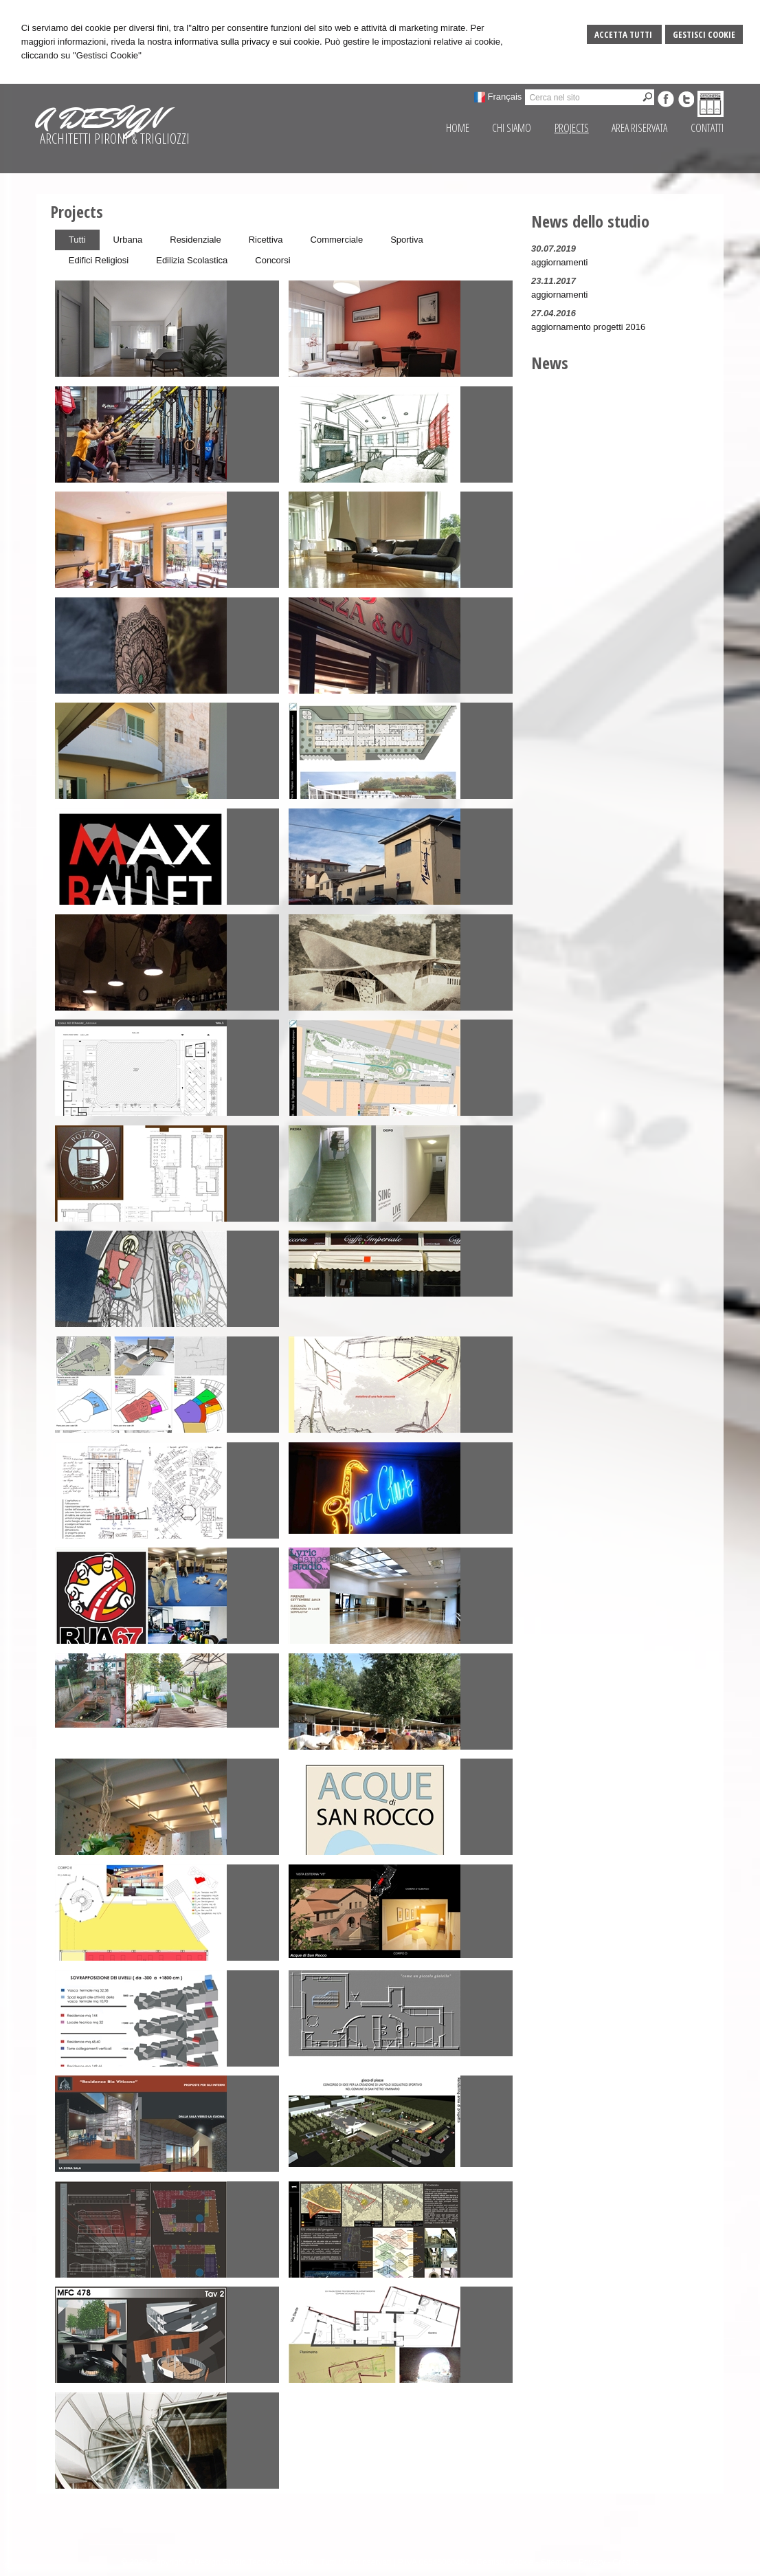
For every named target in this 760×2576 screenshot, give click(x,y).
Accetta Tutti (624, 34)
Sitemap (556, 2562)
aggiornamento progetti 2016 (588, 327)
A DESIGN (98, 118)
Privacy (592, 2562)
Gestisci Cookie (704, 34)
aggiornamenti (559, 262)
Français (505, 96)
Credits (626, 2562)
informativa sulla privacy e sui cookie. (248, 41)
